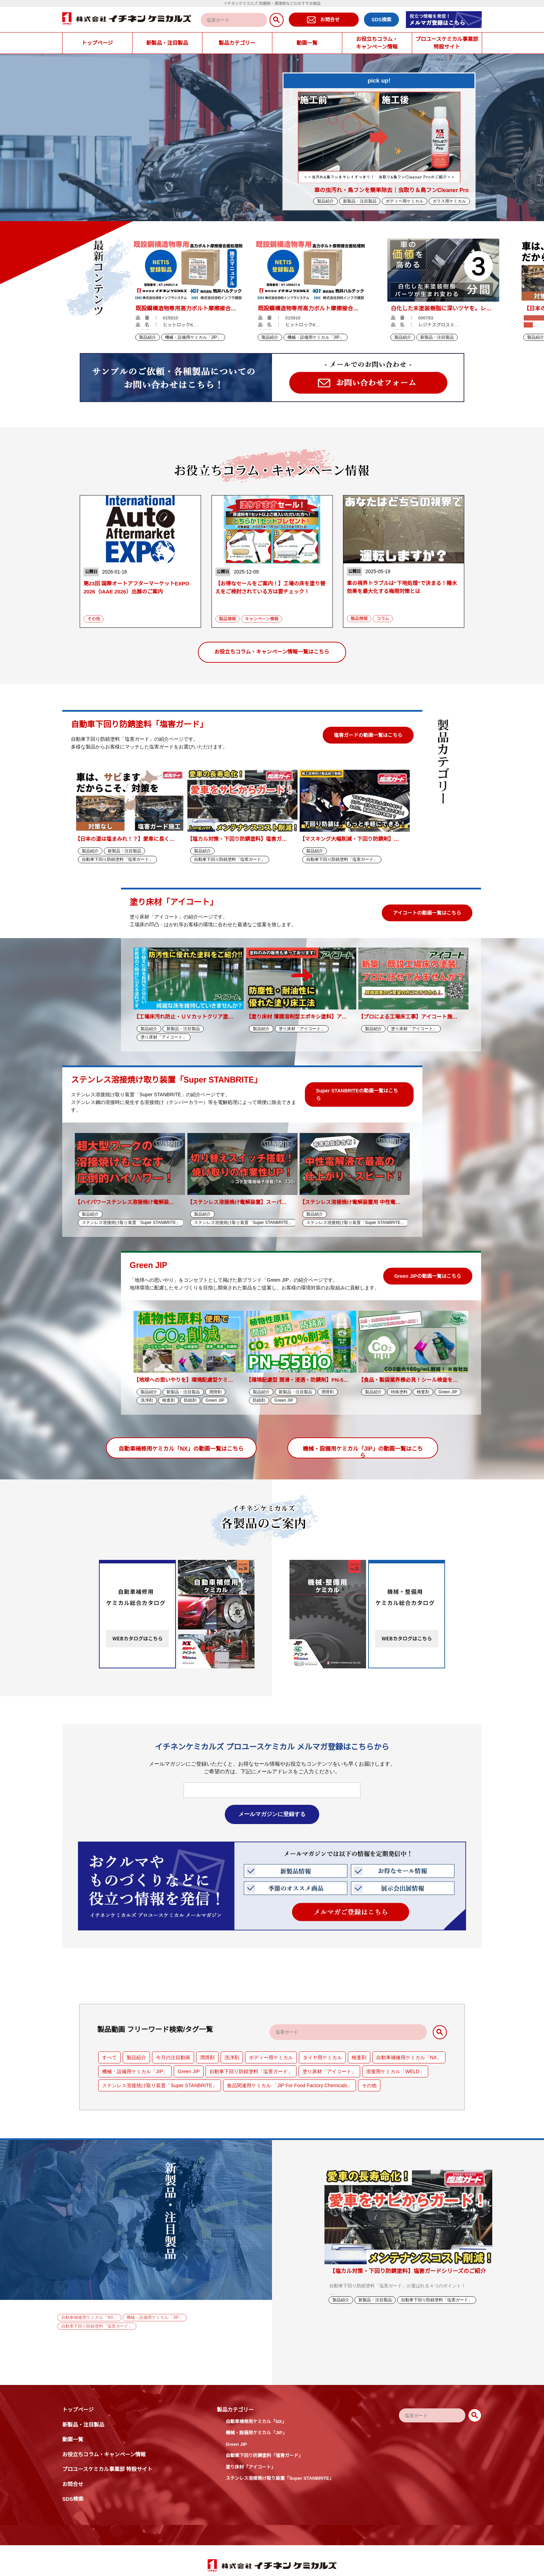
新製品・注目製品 (167, 43)
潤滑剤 (215, 1391)
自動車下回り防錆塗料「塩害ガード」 (117, 859)
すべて (109, 2057)
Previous (332, 367)
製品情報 (227, 619)
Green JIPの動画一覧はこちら (427, 1276)
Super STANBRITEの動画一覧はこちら (357, 1094)
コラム (383, 618)
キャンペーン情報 (261, 619)
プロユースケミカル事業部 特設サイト (107, 2469)
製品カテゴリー (237, 43)
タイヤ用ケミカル (322, 2057)
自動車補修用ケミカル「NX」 (409, 2057)
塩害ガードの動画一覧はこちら (368, 735)
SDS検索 (382, 19)
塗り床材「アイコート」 (164, 1037)
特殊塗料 (399, 1391)
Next (344, 367)
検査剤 (168, 1400)
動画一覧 (306, 43)
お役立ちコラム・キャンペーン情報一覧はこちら (271, 652)
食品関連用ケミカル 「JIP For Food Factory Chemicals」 (289, 2085)
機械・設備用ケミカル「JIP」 (193, 337)
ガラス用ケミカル (449, 201)
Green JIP (215, 1400)
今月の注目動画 (173, 2057)
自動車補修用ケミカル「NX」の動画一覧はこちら (181, 1449)
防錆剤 (190, 1400)
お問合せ (323, 19)
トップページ (97, 43)
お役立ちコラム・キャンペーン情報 (377, 43)
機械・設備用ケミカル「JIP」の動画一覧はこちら (363, 1452)
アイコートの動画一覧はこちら (427, 913)
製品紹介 (325, 201)
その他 (93, 619)
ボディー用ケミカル (404, 201)
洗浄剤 (147, 1400)
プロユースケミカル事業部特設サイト (447, 43)
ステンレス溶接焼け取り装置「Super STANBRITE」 (131, 1222)
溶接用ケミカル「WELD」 (395, 2071)
